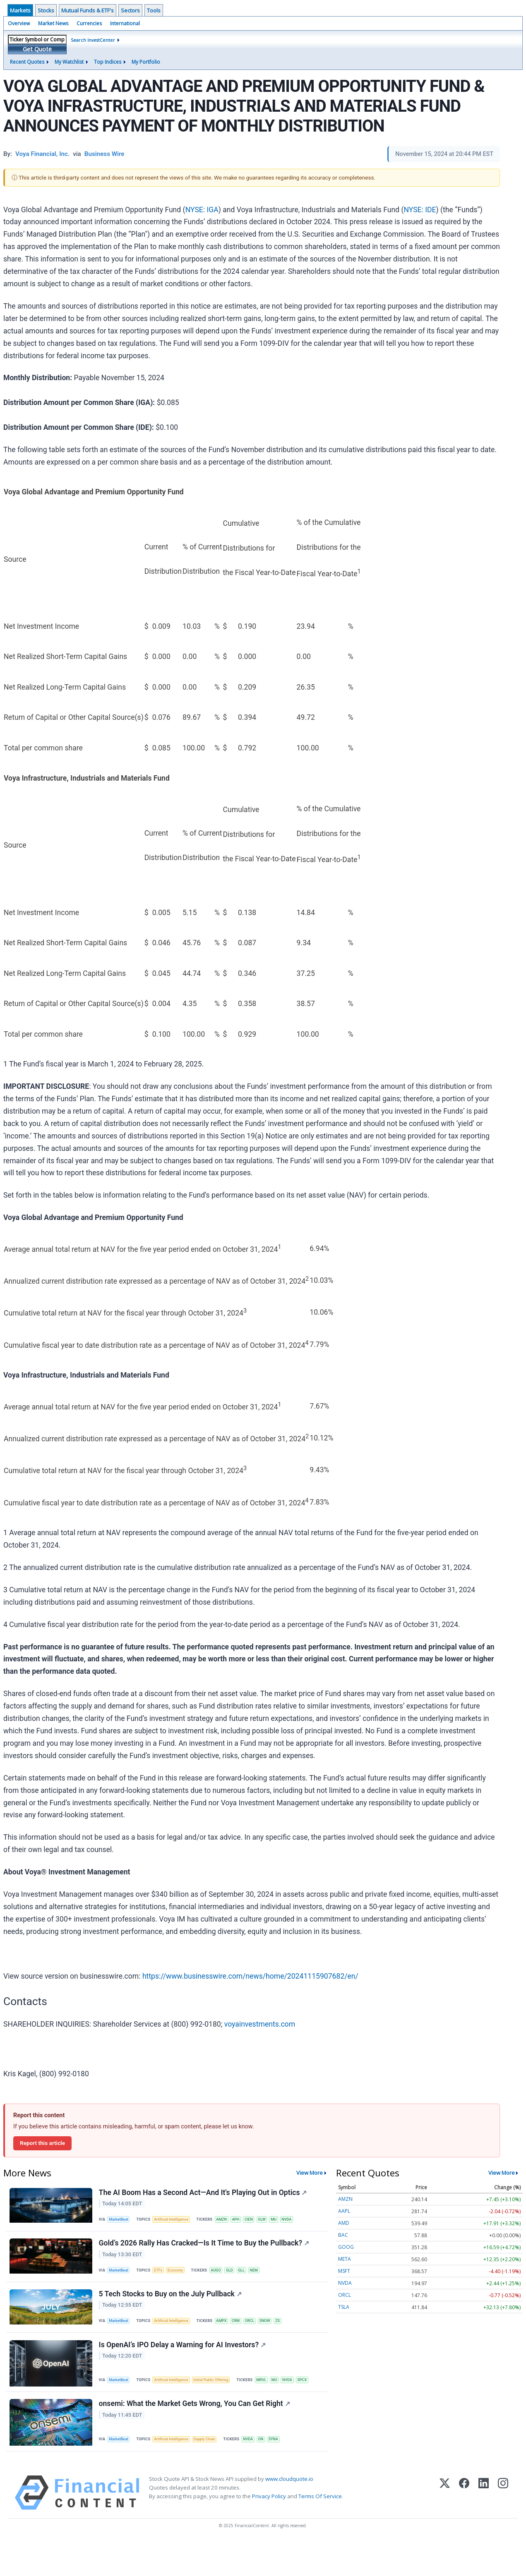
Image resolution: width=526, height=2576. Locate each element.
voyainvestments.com (259, 2024)
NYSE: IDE (420, 210)
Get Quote (37, 49)
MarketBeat (121, 2221)
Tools (154, 10)
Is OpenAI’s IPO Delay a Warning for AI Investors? (183, 2362)
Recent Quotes (27, 61)
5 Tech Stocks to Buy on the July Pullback (171, 2306)
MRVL (125, 2406)
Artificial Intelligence (176, 2221)
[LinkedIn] (483, 2527)
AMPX (229, 2333)
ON (272, 2470)
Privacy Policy (269, 2531)
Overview (19, 23)
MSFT (344, 2270)
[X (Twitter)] (444, 2527)
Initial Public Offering (219, 2389)
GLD (239, 2277)
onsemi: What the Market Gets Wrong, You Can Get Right (195, 2435)
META (344, 2258)
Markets (20, 10)
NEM (266, 2277)
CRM (245, 2333)
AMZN (229, 2221)
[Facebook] (464, 2527)
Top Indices (107, 61)
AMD (343, 2222)
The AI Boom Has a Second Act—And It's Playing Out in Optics (204, 2194)
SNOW (277, 2333)
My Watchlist (69, 61)
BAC (343, 2234)
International (125, 23)
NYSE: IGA (202, 210)
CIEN (259, 2221)
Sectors (130, 10)
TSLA (343, 2306)
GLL (252, 2277)
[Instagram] (503, 2527)
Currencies (89, 23)
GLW (274, 2221)
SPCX (171, 2406)
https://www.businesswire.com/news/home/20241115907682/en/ (250, 1976)
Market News (53, 23)
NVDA (301, 2221)
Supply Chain (212, 2470)
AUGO (224, 2277)
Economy (181, 2277)
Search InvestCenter (93, 40)
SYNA (286, 2470)
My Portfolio (146, 61)
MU (287, 2221)
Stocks (46, 10)
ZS (291, 2333)
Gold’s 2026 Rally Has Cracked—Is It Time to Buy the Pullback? (205, 2250)
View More (309, 2172)
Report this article (42, 2143)
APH (245, 2221)
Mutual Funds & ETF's (87, 10)
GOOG (346, 2246)
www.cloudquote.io (289, 2513)
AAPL (344, 2210)
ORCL (260, 2333)
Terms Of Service (320, 2531)
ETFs (162, 2277)
